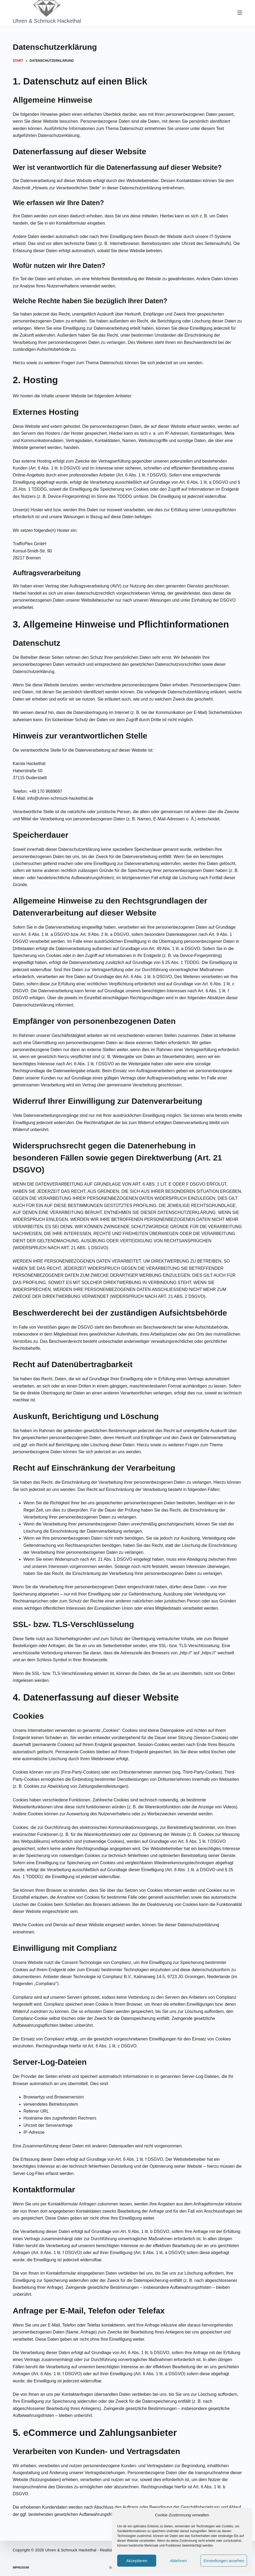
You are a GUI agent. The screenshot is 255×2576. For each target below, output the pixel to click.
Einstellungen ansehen (223, 2560)
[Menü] (239, 12)
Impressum (21, 2567)
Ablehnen (178, 2560)
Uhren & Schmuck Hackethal (47, 21)
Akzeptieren (136, 2560)
